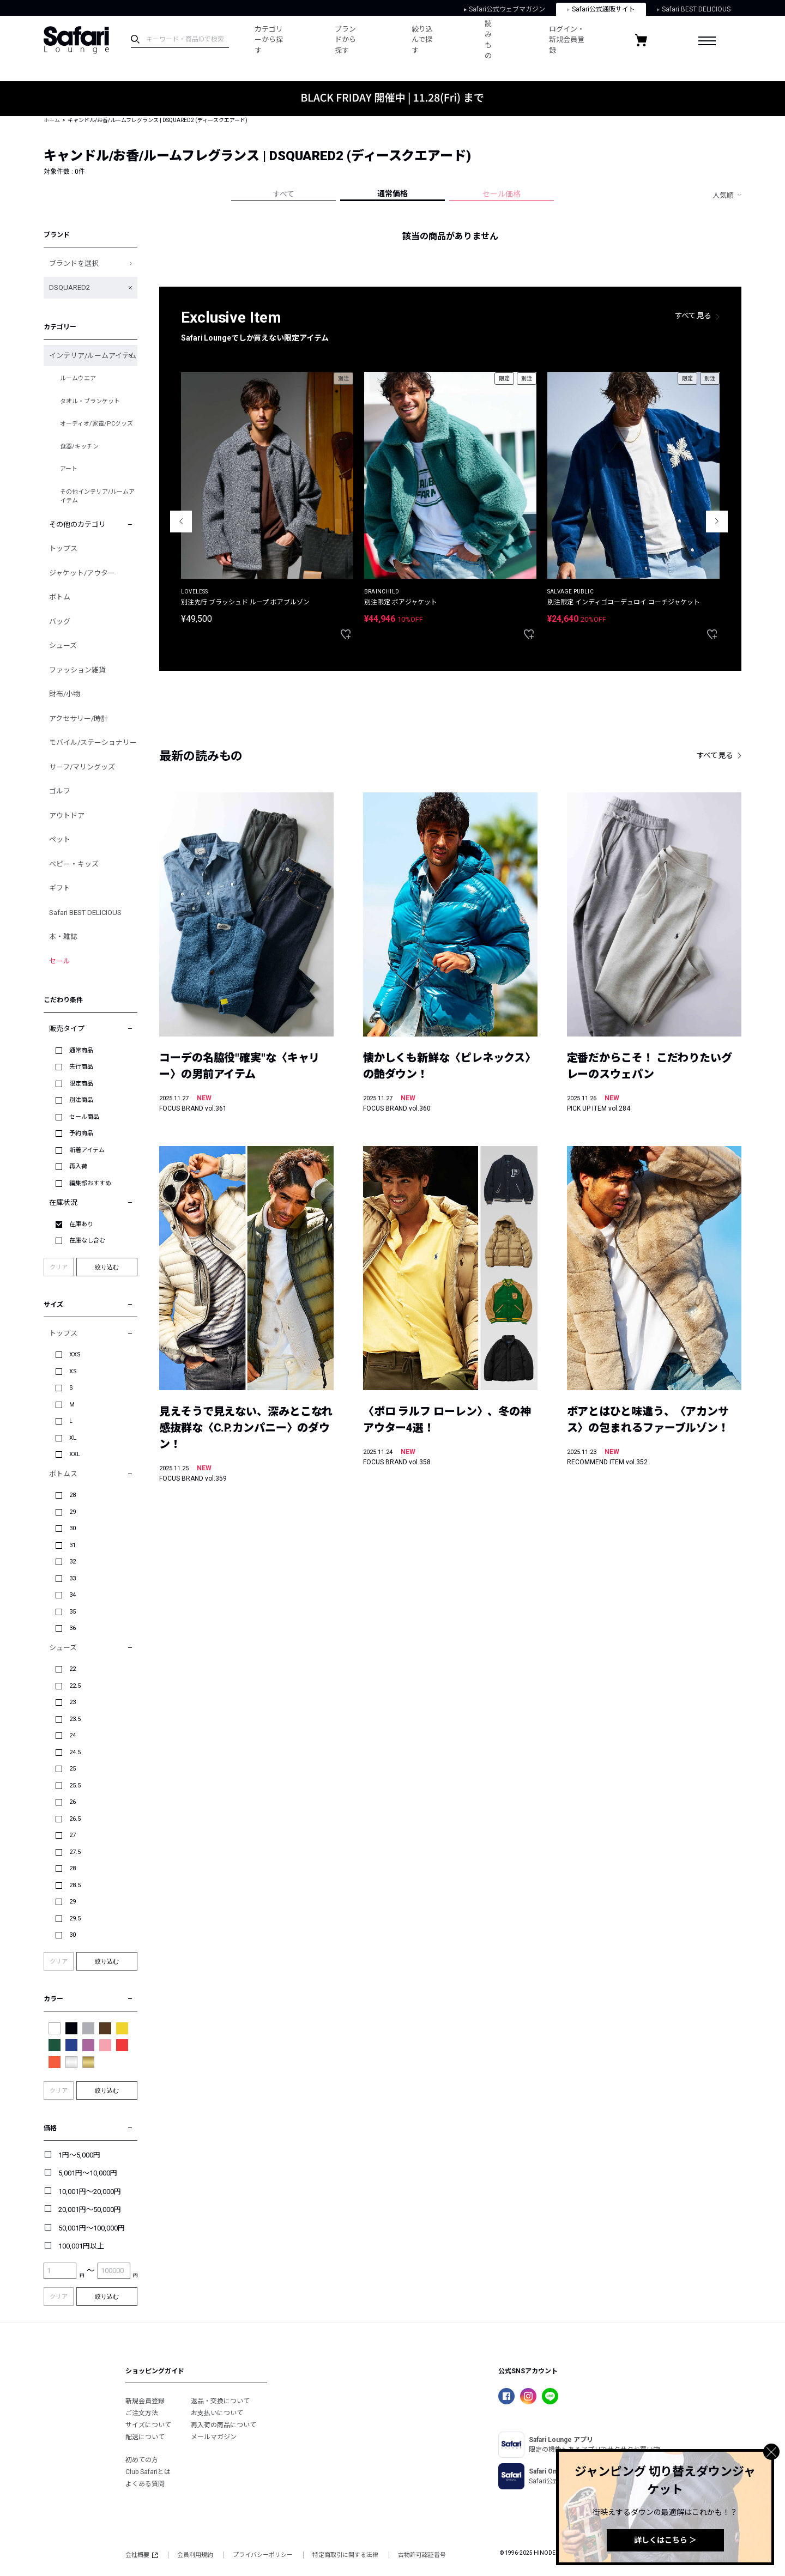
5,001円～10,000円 (87, 2173)
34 (72, 1594)
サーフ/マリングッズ (82, 767)
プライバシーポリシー (263, 2555)
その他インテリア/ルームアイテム (97, 496)
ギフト (59, 888)
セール (59, 961)
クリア (59, 1267)
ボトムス (63, 1474)
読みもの (488, 40)
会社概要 (141, 2555)
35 (72, 1611)
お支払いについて (217, 2413)
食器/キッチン (79, 446)
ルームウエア (78, 378)
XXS (75, 1354)
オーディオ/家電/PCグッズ (96, 423)
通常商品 (81, 1050)
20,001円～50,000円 (89, 2209)
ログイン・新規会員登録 (562, 39)
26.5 (75, 1818)
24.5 (75, 1752)
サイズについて (148, 2425)
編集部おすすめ (90, 1183)
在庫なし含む (87, 1240)
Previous (181, 521)
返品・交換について (220, 2401)
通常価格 (392, 193)
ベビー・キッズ (74, 864)
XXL (74, 1454)
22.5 (75, 1685)
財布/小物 (64, 694)
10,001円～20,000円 (89, 2191)
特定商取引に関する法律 (345, 2555)
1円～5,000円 (79, 2155)
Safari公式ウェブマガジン (504, 9)
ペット (59, 839)
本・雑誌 (63, 936)
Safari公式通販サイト (601, 9)
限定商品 (81, 1083)
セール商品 (84, 1116)
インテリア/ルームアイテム (92, 355)
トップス (63, 548)
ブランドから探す (345, 39)
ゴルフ (59, 791)
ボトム (59, 597)
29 (72, 1512)
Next (717, 521)
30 (72, 1528)
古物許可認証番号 (422, 2555)
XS (73, 1371)
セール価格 (501, 194)
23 (72, 1702)
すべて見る (693, 315)
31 (72, 1545)
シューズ (63, 645)
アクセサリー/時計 (78, 718)
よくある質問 (145, 2484)
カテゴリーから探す (265, 39)
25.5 (75, 1785)
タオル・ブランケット (90, 401)
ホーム (52, 120)
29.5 (75, 1918)
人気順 (723, 195)
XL (72, 1437)
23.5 (75, 1719)
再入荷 (78, 1166)
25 (72, 1768)
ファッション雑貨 (77, 670)
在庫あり (81, 1224)
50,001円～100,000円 (91, 2228)
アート (68, 468)
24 (72, 1735)
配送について (145, 2437)
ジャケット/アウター (82, 573)
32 (72, 1561)
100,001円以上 (81, 2246)
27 (72, 1835)
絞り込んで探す (421, 39)
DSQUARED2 (69, 287)
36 (72, 1628)
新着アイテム (87, 1150)
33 (72, 1578)
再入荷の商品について (223, 2425)
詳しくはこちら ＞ (665, 2540)
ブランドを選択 (74, 263)
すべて (283, 194)
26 (72, 1801)
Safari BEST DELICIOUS (693, 9)
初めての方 (141, 2460)
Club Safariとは (148, 2472)
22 (72, 1668)
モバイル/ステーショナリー (93, 742)
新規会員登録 (145, 2401)
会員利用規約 (195, 2555)
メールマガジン (214, 2437)
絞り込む (107, 1267)
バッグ (59, 621)
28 (72, 1495)
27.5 (75, 1852)
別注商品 (81, 1100)
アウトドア (66, 815)
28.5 (75, 1885)
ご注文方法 (141, 2413)
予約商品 (81, 1133)
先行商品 (81, 1066)
